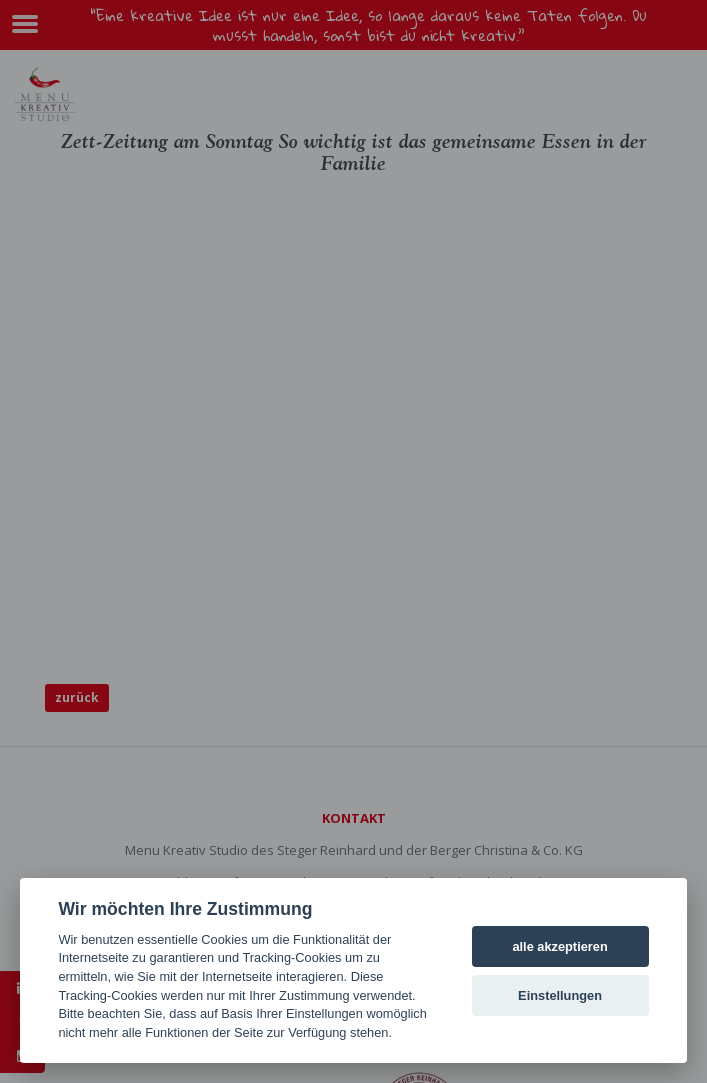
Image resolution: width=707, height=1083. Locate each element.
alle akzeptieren (559, 946)
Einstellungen (560, 995)
